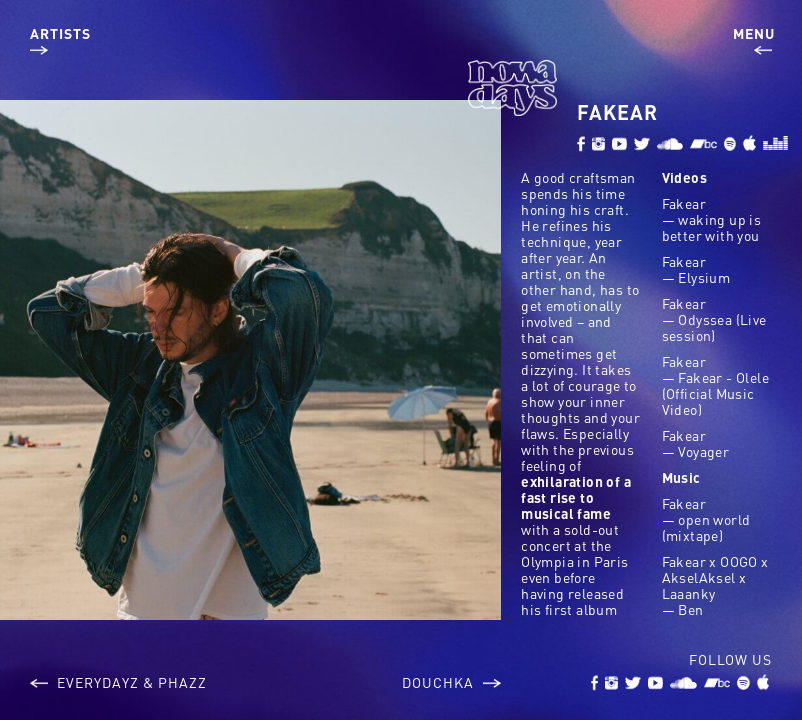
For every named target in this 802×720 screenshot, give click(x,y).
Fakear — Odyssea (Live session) (714, 319)
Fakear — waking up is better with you (712, 219)
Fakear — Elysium (696, 269)
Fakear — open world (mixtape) (706, 519)
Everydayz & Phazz (118, 682)
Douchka (451, 682)
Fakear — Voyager (696, 443)
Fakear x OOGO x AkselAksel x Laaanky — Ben (715, 585)
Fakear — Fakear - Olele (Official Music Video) (715, 385)
